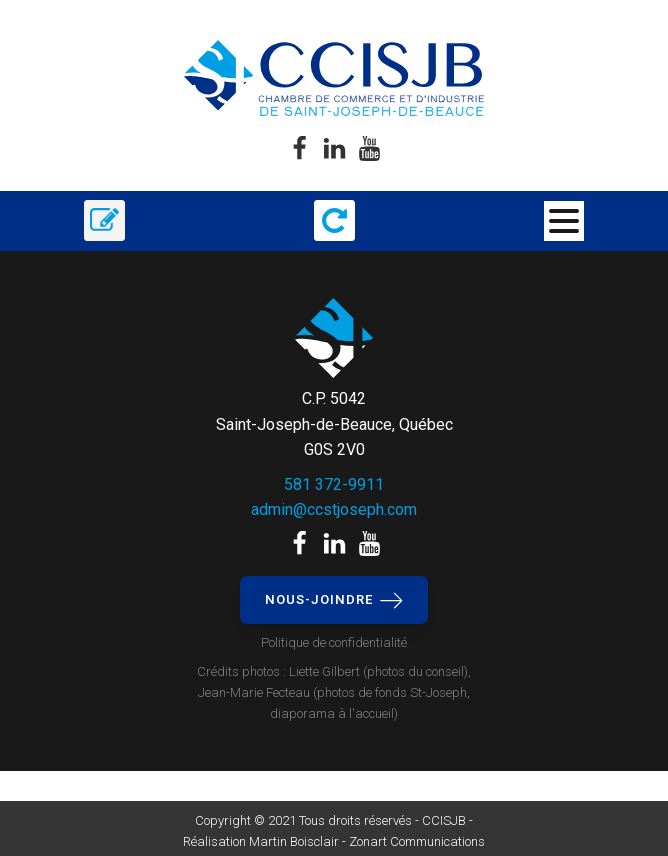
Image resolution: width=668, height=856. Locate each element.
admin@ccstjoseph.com (334, 509)
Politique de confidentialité (334, 642)
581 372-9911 (334, 484)
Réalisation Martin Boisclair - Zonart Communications (334, 841)
